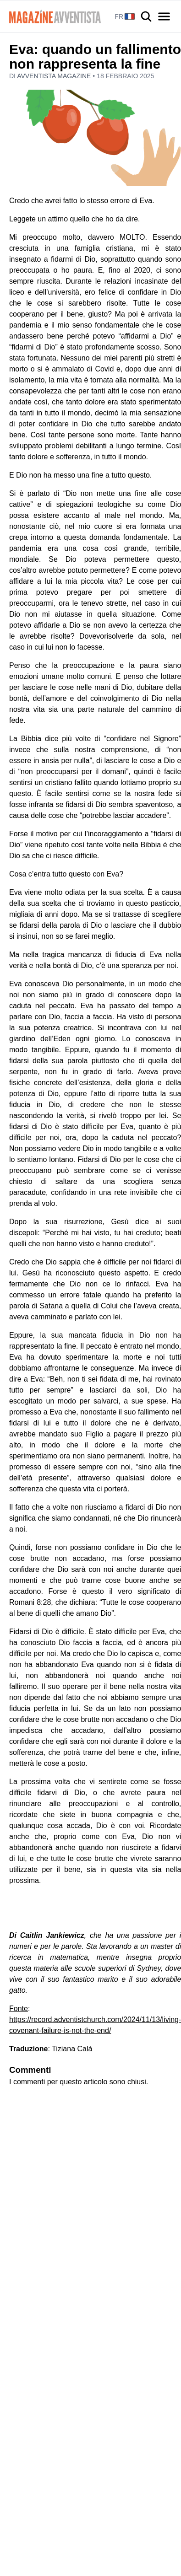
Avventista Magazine (55, 76)
